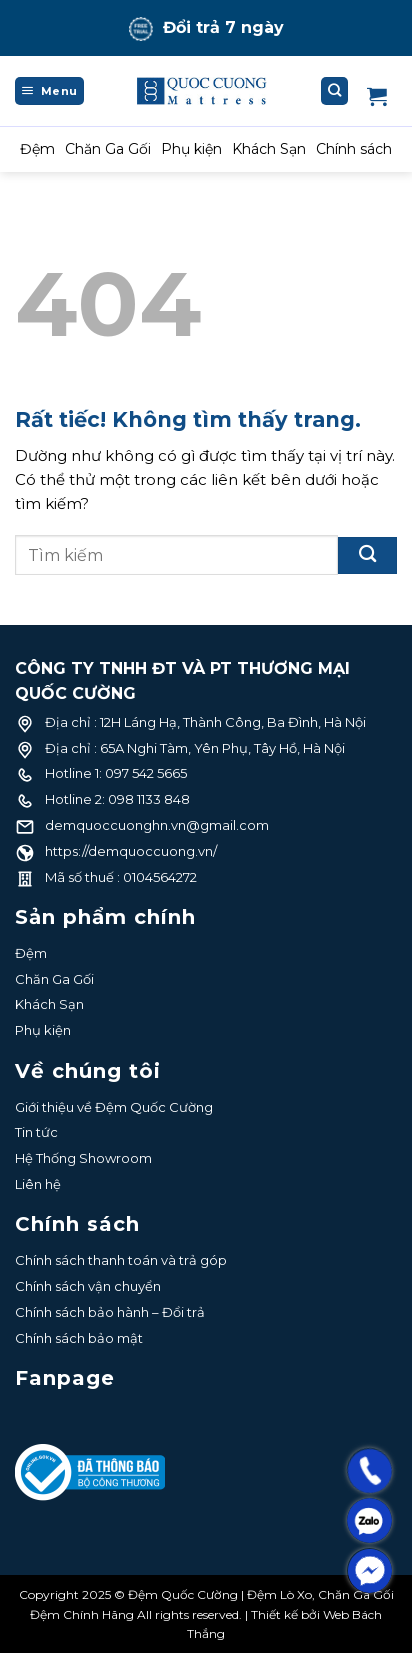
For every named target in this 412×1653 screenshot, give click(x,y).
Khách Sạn (269, 149)
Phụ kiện (191, 149)
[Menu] (49, 91)
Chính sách (354, 149)
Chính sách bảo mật (79, 1338)
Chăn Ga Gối (108, 149)
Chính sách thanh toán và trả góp (121, 1260)
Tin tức (36, 1132)
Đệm (37, 149)
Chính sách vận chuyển (88, 1286)
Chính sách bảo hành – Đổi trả (110, 1312)
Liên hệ (38, 1184)
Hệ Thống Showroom (83, 1158)
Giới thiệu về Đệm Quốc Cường (114, 1107)
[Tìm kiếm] (335, 91)
